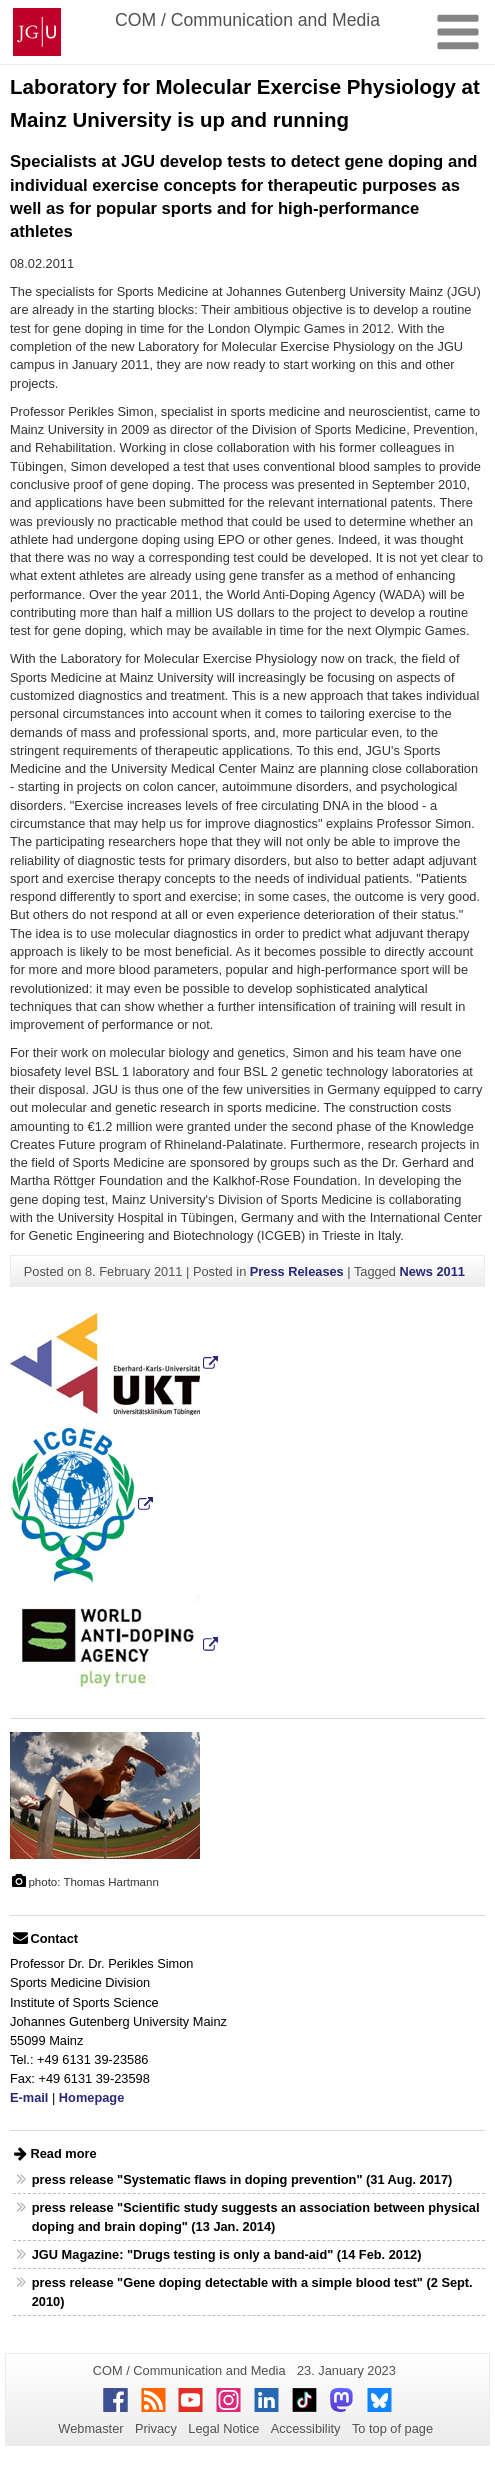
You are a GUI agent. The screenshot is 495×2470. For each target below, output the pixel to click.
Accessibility (306, 2428)
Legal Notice (223, 2428)
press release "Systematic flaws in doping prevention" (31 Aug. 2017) (242, 2179)
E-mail (29, 2097)
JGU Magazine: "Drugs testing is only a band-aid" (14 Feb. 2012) (227, 2254)
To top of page (392, 2428)
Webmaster (90, 2428)
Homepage (91, 2097)
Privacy (156, 2428)
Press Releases (297, 1271)
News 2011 (432, 1271)
